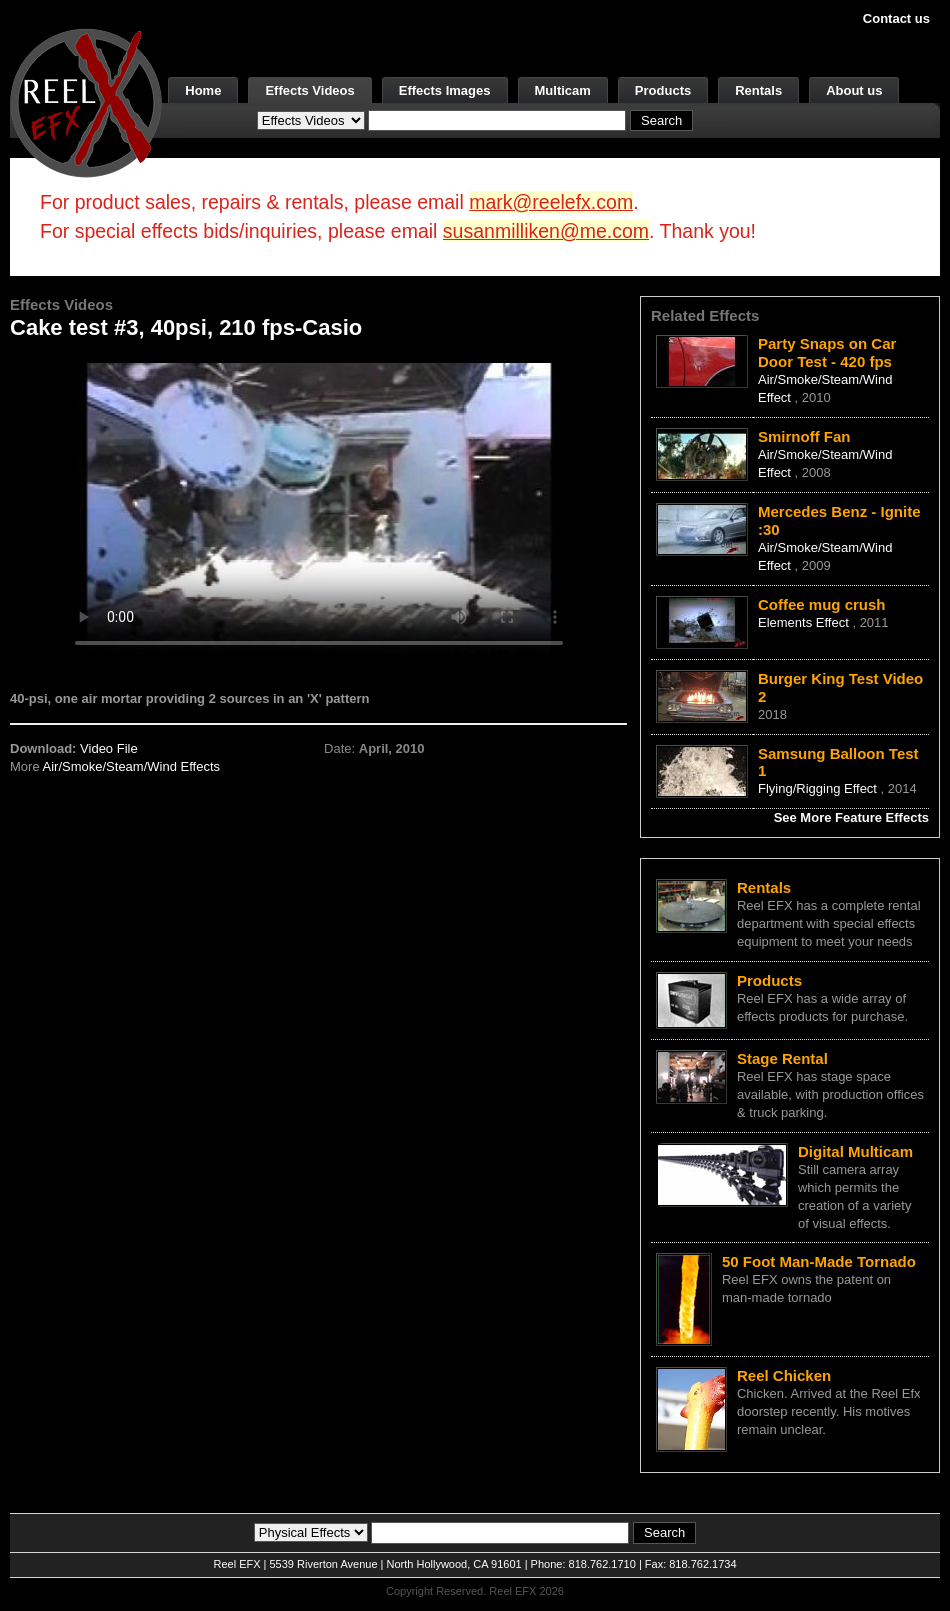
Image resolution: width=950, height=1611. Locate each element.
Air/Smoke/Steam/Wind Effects (132, 766)
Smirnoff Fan (804, 436)
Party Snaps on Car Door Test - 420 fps (827, 352)
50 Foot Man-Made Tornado (819, 1261)
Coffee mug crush (822, 604)
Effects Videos (309, 90)
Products (663, 90)
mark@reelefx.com (551, 202)
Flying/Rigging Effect (819, 788)
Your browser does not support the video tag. (319, 508)
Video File (109, 748)
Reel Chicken (784, 1375)
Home (203, 90)
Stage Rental (782, 1058)
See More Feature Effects (851, 817)
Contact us (896, 18)
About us (854, 90)
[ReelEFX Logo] (86, 101)
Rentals (758, 90)
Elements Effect (805, 622)
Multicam (563, 90)
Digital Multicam (855, 1151)
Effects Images (445, 90)
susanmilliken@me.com (546, 231)
